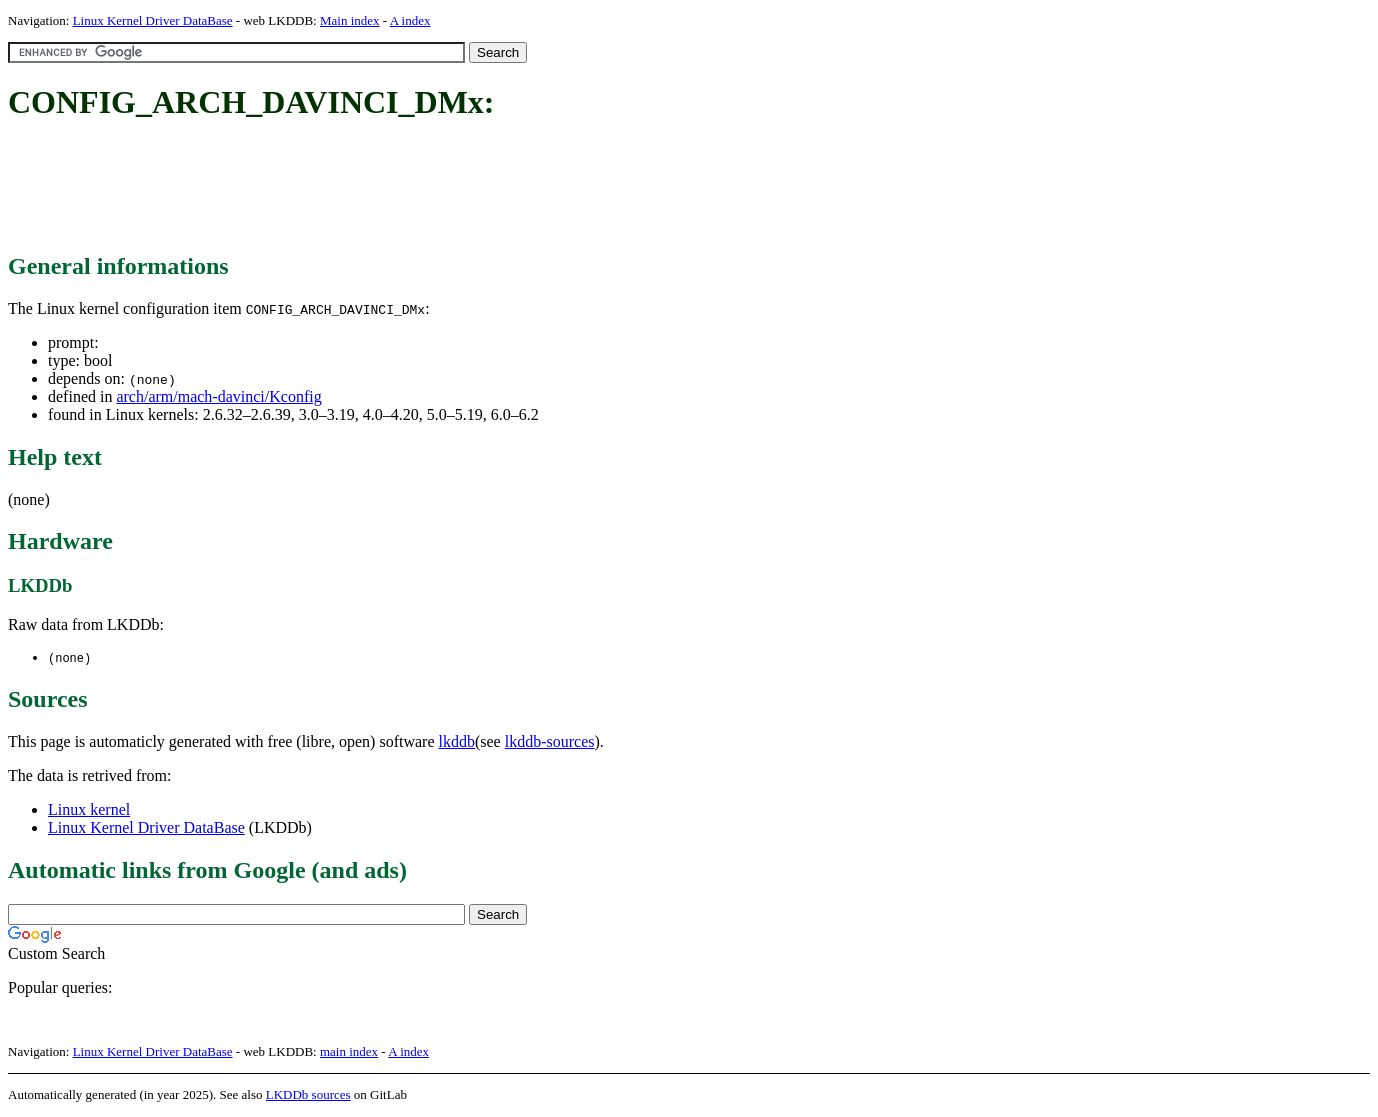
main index (349, 1052)
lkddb (457, 742)
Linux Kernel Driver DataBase (153, 20)
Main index (350, 20)
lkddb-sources (550, 742)
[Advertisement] (372, 188)
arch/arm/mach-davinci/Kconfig (218, 396)
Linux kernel (89, 810)
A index (410, 20)
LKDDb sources (308, 1095)
